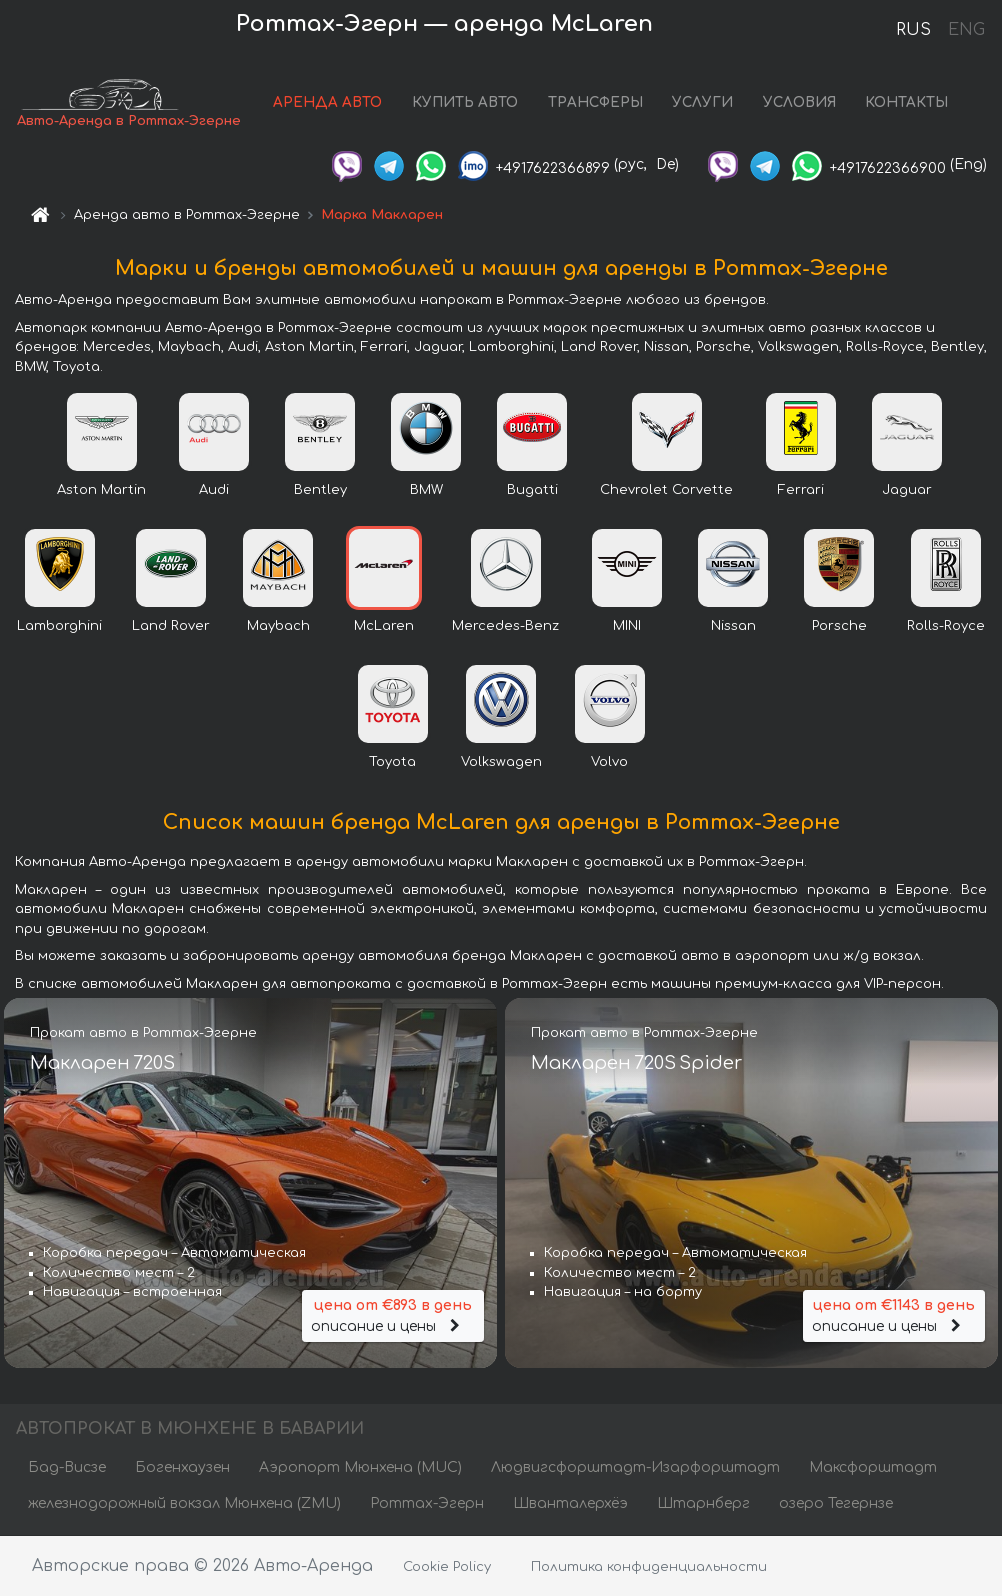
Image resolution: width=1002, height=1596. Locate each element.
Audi (214, 490)
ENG (966, 30)
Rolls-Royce (946, 626)
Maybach (278, 626)
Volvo (609, 762)
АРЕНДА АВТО (327, 102)
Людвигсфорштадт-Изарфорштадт (635, 1467)
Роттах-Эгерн (427, 1503)
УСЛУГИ (702, 102)
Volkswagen (501, 762)
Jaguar (907, 490)
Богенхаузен (182, 1467)
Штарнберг (703, 1503)
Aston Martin (101, 490)
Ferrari (801, 490)
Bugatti (532, 490)
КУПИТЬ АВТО (465, 102)
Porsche (839, 626)
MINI (627, 626)
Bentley (320, 490)
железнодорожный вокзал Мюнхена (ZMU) (184, 1503)
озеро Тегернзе (836, 1503)
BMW (426, 490)
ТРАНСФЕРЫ (595, 102)
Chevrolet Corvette (666, 490)
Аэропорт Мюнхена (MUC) (360, 1467)
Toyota (392, 762)
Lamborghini (59, 626)
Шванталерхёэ (570, 1503)
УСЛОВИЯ (799, 102)
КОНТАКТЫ (906, 102)
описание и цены (393, 1314)
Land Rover (171, 626)
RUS (913, 30)
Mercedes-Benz (505, 626)
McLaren (384, 626)
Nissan (733, 626)
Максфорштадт (873, 1467)
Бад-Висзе (67, 1467)
